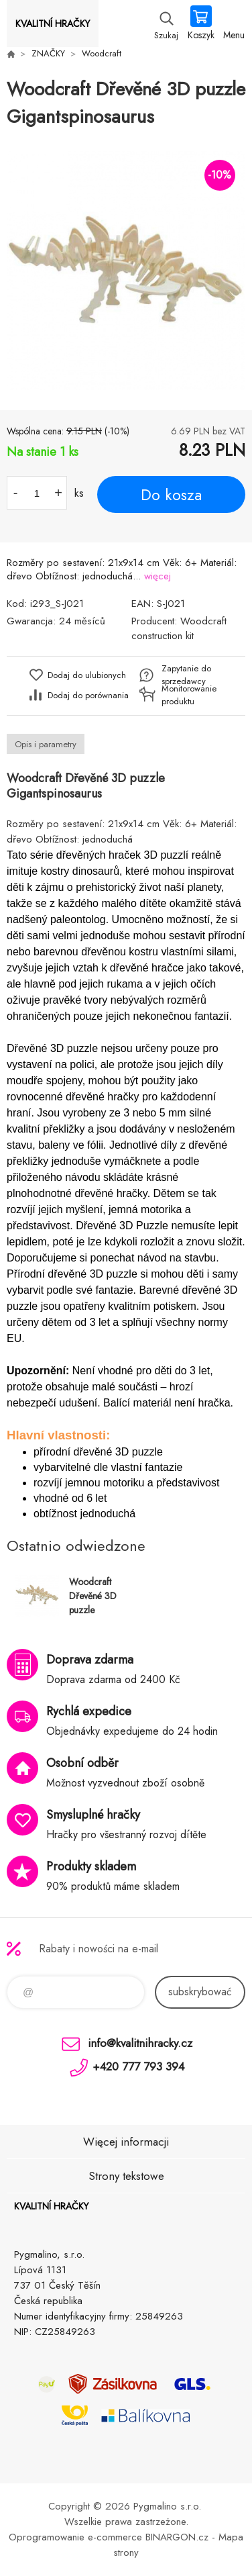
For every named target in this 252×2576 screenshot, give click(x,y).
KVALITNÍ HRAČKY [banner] (52, 23)
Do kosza (171, 494)
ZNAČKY (48, 53)
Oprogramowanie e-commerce (75, 2537)
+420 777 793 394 (138, 2066)
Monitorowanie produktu (189, 695)
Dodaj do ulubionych (87, 675)
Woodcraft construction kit (179, 628)
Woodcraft (101, 53)
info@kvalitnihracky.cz (140, 2043)
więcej (157, 576)
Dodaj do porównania (88, 695)
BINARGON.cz (176, 2537)
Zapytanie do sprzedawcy (186, 675)
